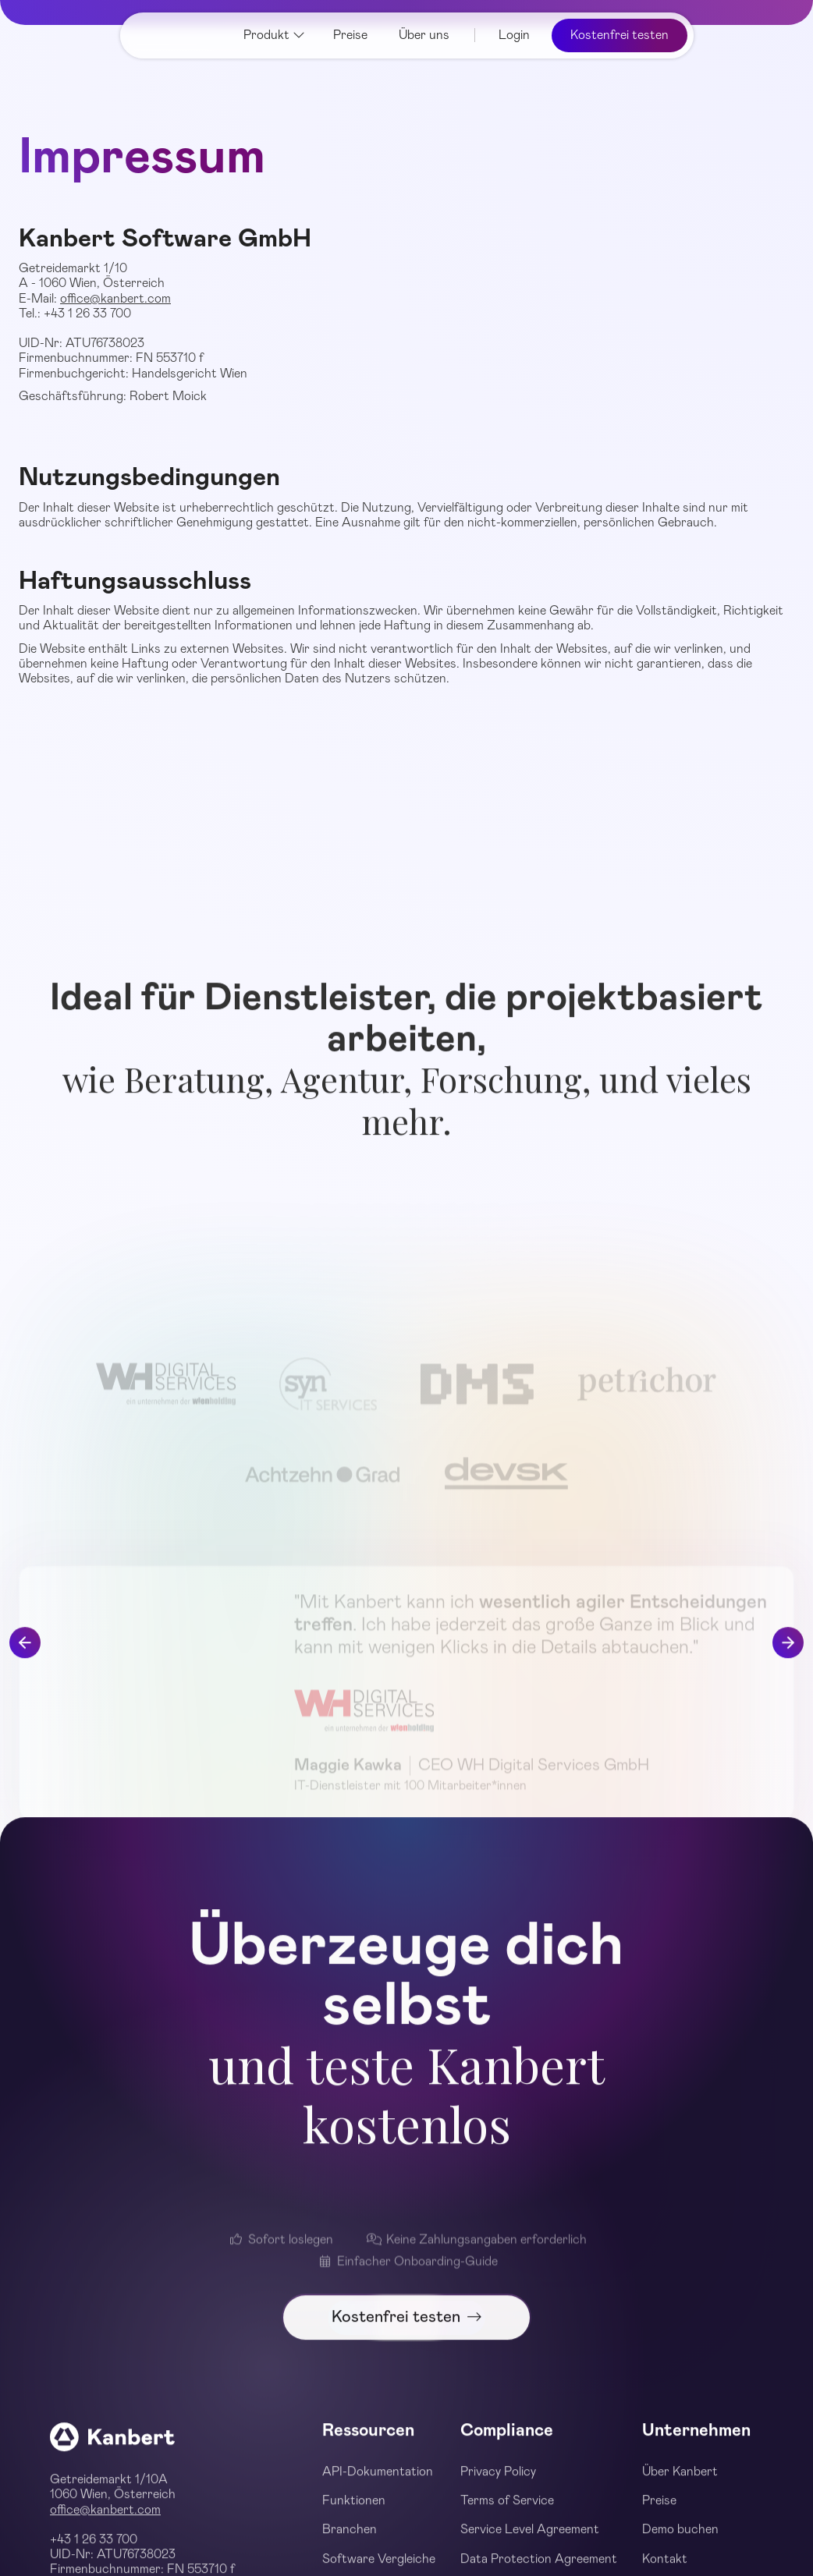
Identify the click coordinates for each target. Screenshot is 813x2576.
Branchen (349, 2538)
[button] (274, 35)
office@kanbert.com (115, 298)
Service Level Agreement (529, 2538)
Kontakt (664, 2567)
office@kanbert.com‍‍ (105, 2518)
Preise (350, 35)
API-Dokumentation (377, 2480)
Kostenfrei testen (619, 35)
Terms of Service (507, 2509)
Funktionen (353, 2509)
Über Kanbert (680, 2480)
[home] (175, 35)
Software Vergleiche (378, 2567)
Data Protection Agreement (538, 2567)
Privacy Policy (498, 2480)
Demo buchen (680, 2538)
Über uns (424, 35)
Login (514, 35)
